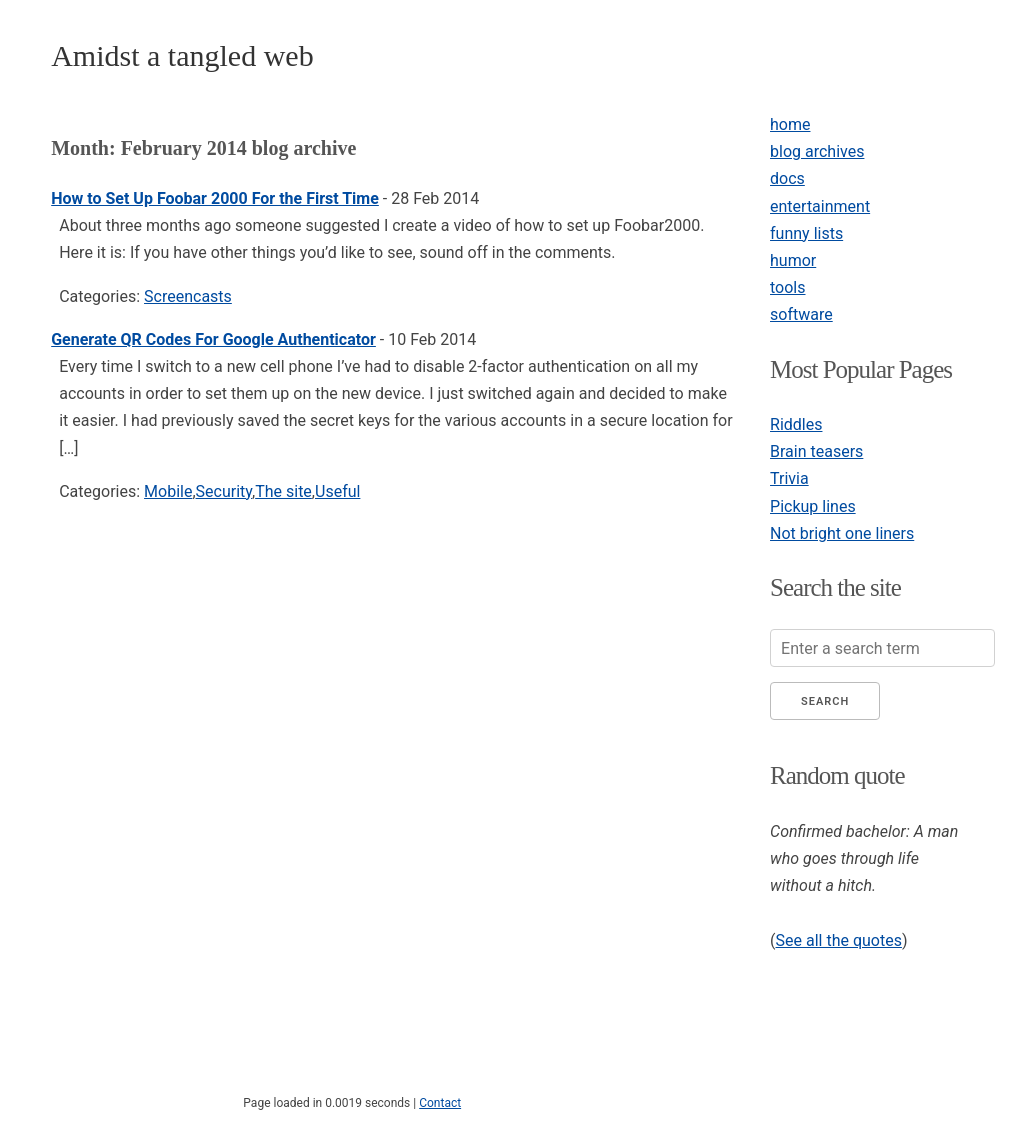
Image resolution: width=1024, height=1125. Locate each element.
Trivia (789, 478)
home (790, 124)
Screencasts (188, 296)
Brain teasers (816, 451)
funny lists (806, 233)
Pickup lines (813, 506)
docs (787, 178)
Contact (440, 1103)
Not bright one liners (842, 533)
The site (283, 491)
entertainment (820, 206)
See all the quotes (839, 940)
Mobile (168, 491)
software (801, 314)
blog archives (817, 151)
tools (787, 287)
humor (793, 260)
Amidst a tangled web (182, 55)
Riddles (796, 424)
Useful (337, 491)
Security (224, 491)
